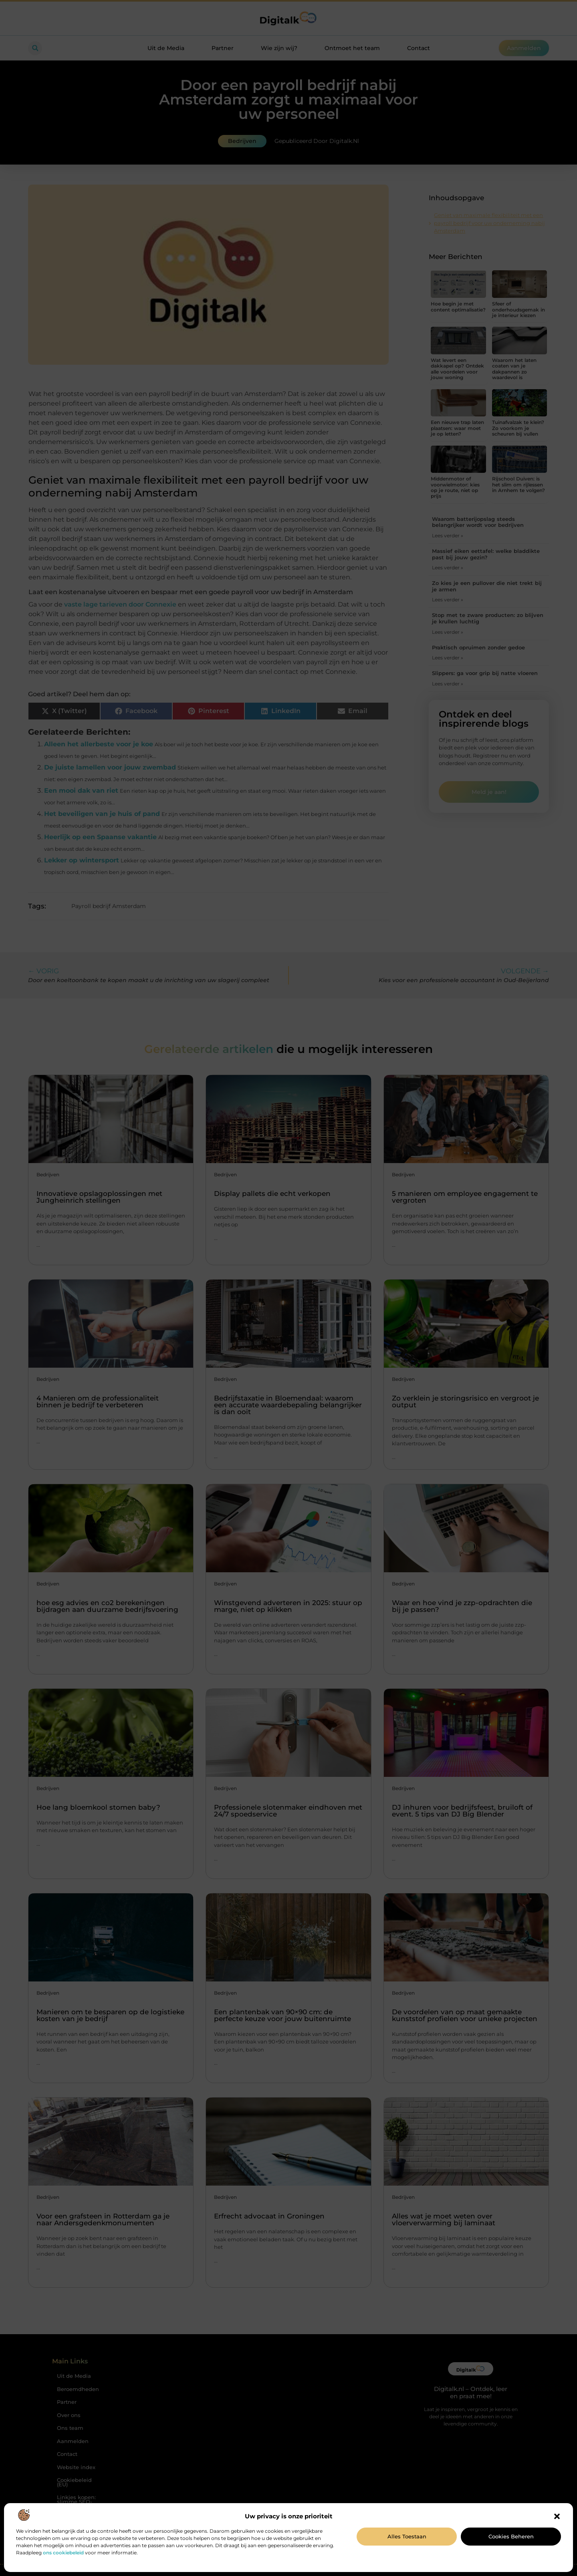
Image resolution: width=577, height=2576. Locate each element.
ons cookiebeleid (63, 2553)
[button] (557, 2516)
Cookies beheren (511, 2536)
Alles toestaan (406, 2536)
